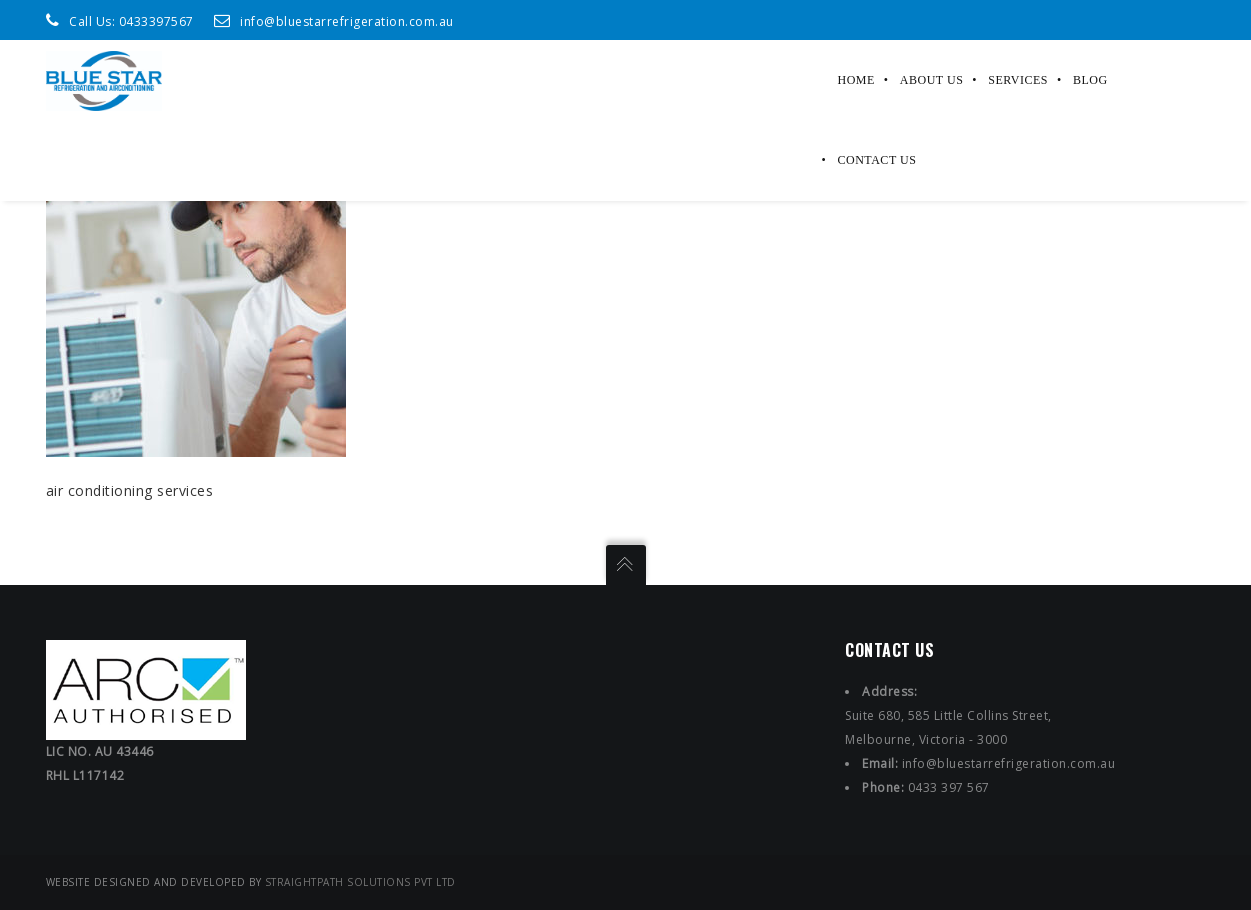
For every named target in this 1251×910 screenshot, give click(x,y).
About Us (931, 80)
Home (856, 80)
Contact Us (877, 160)
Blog (1090, 80)
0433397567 (156, 21)
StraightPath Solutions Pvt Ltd (360, 882)
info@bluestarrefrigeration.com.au (347, 21)
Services (1018, 80)
